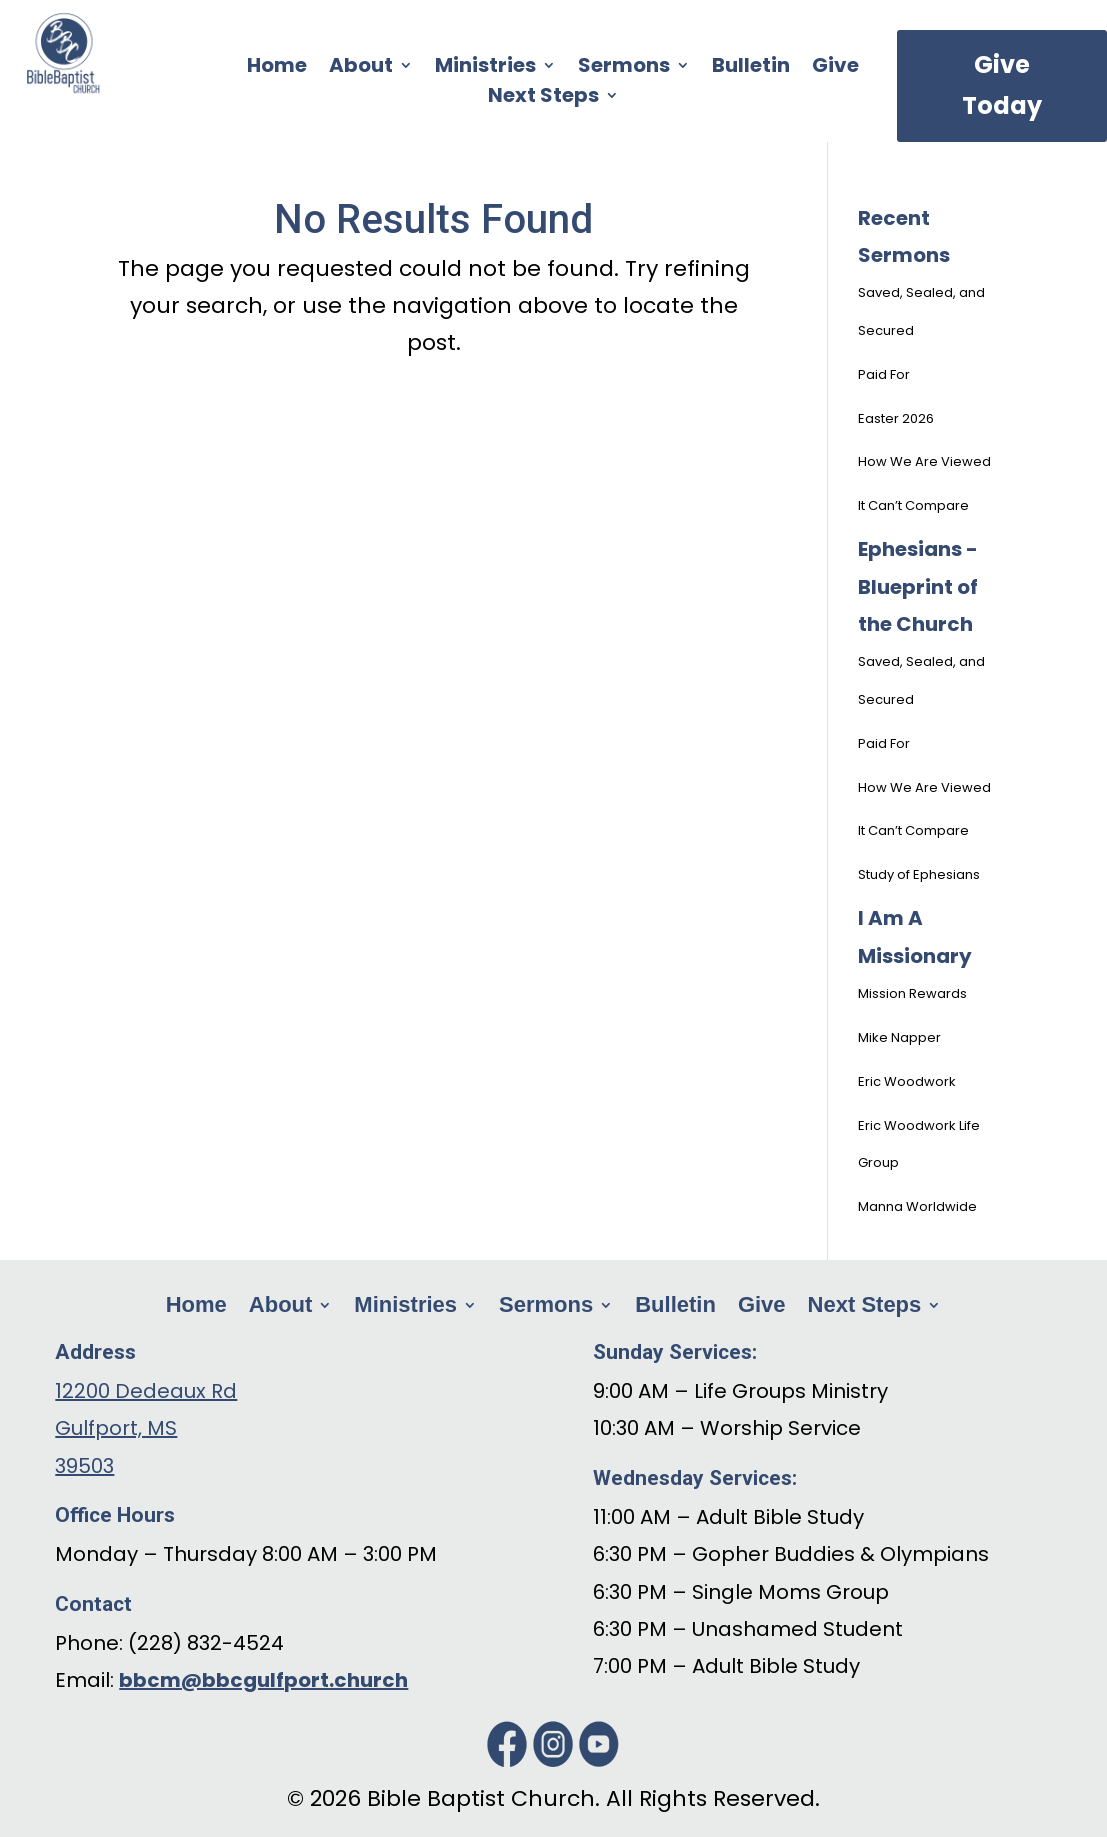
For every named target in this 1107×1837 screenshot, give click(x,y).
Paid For (884, 374)
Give (835, 68)
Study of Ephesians (919, 874)
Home (277, 68)
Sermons (624, 68)
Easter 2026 (896, 418)
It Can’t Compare (913, 505)
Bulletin (751, 68)
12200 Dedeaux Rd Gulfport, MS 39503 (146, 1428)
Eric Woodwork (907, 1081)
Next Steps (543, 98)
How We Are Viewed (924, 461)
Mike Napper (899, 1037)
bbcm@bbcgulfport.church (263, 1680)
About (361, 68)
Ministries (485, 68)
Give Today (1002, 85)
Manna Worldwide (917, 1206)
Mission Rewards (912, 993)
